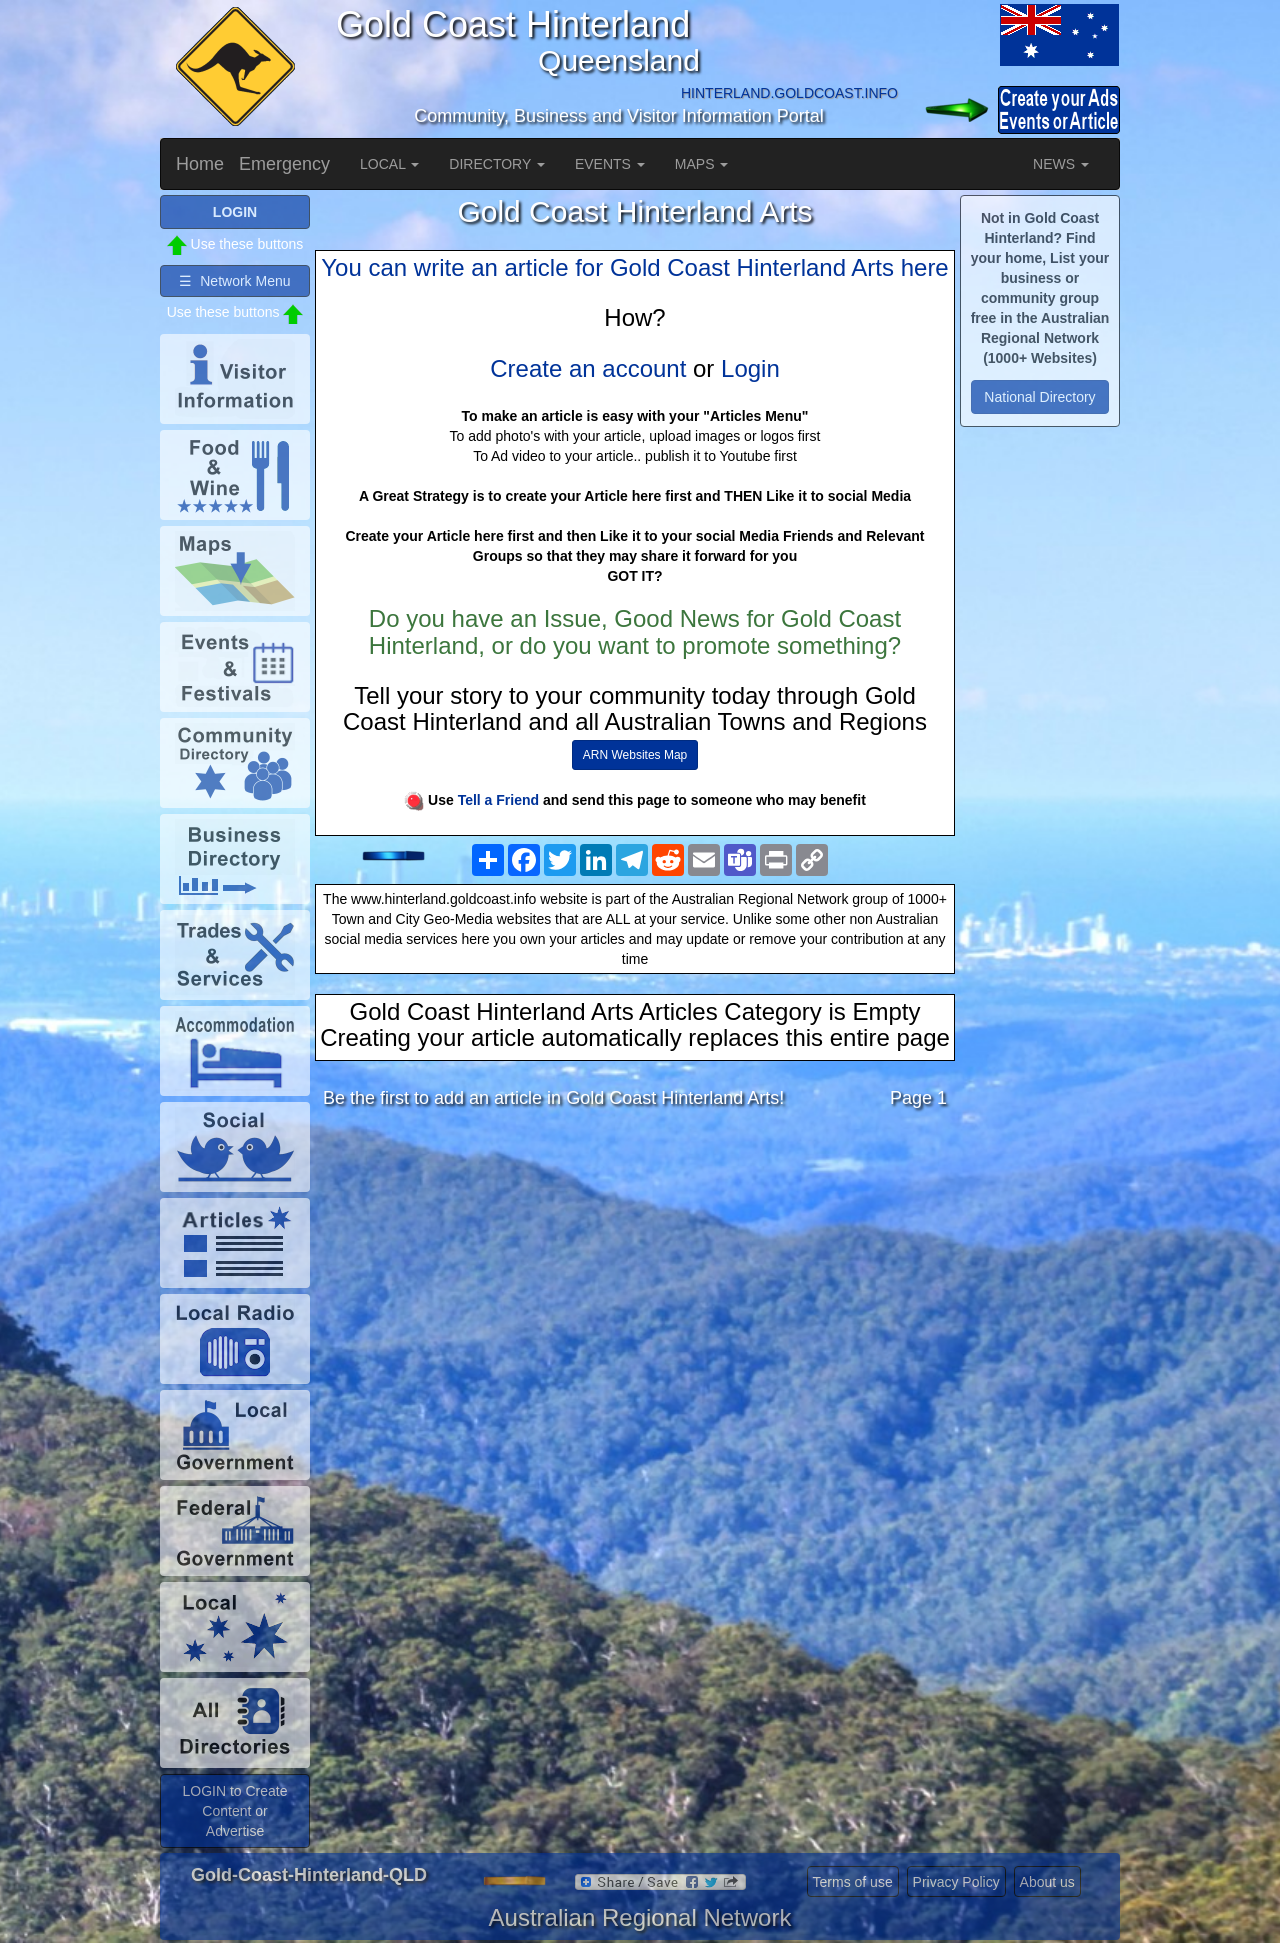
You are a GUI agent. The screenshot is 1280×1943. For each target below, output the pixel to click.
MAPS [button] (702, 164)
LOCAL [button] (389, 164)
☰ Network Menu (234, 281)
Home (200, 164)
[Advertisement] (635, 1283)
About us (1047, 1882)
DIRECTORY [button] (497, 164)
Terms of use (853, 1882)
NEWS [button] (1061, 164)
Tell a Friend (498, 800)
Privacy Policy (956, 1882)
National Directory (1039, 397)
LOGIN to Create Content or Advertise (234, 1811)
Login (750, 368)
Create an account (588, 368)
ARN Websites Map (635, 755)
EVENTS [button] (610, 164)
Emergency (284, 164)
